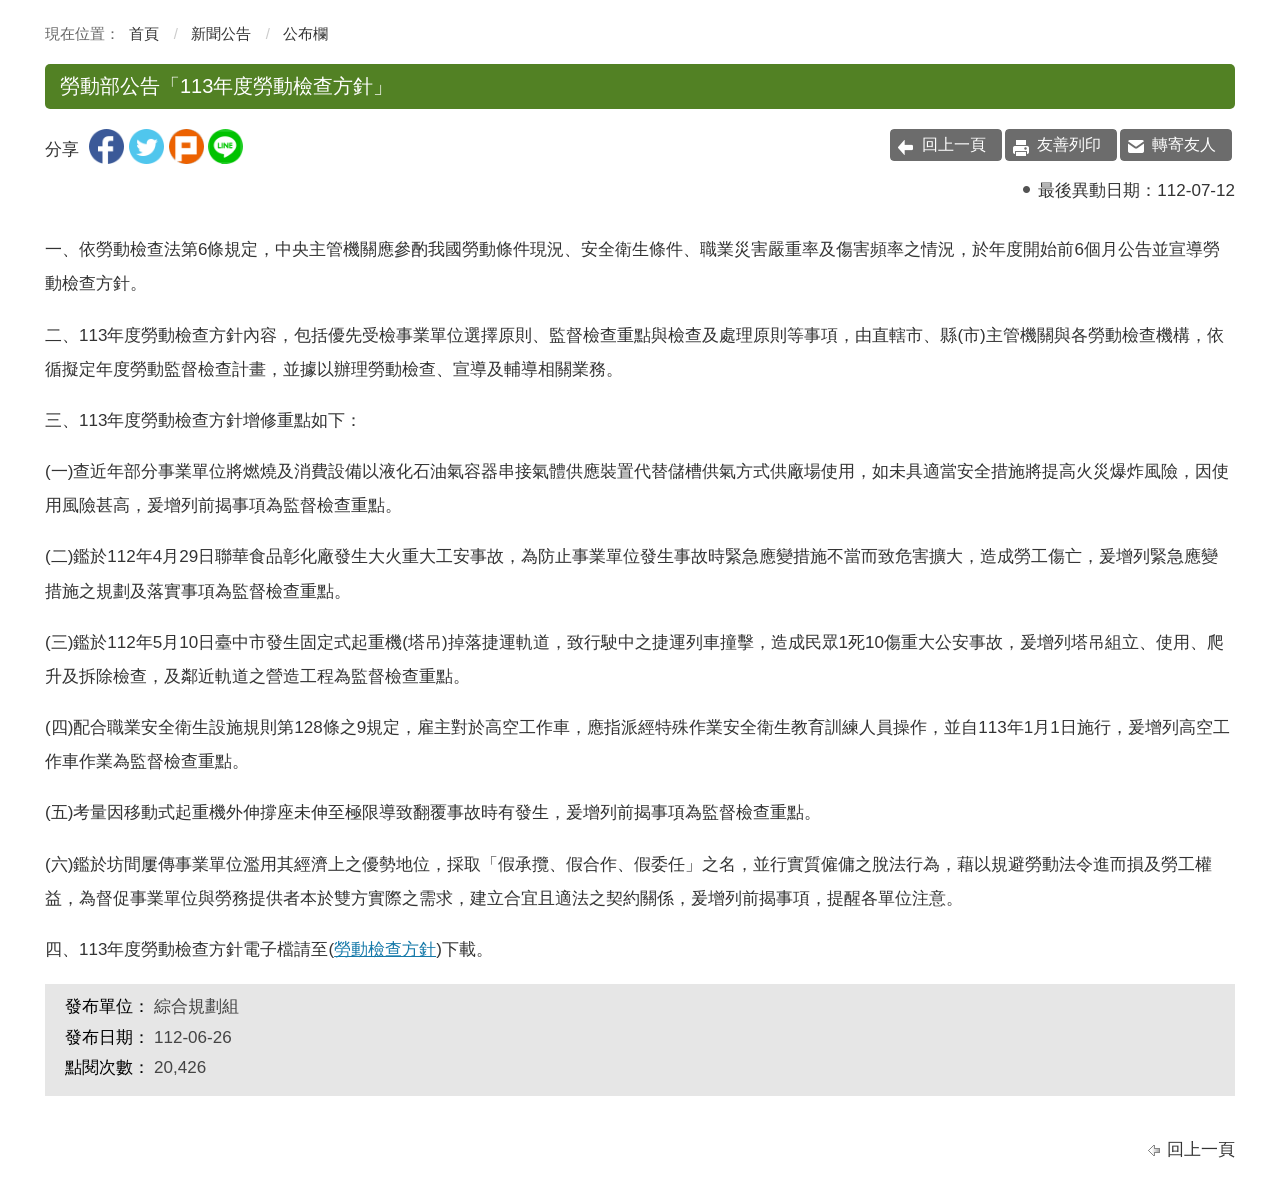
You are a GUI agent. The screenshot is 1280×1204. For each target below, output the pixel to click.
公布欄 (305, 33)
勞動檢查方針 (385, 949)
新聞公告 (221, 33)
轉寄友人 (1184, 144)
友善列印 (1069, 144)
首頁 (144, 33)
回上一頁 (954, 144)
